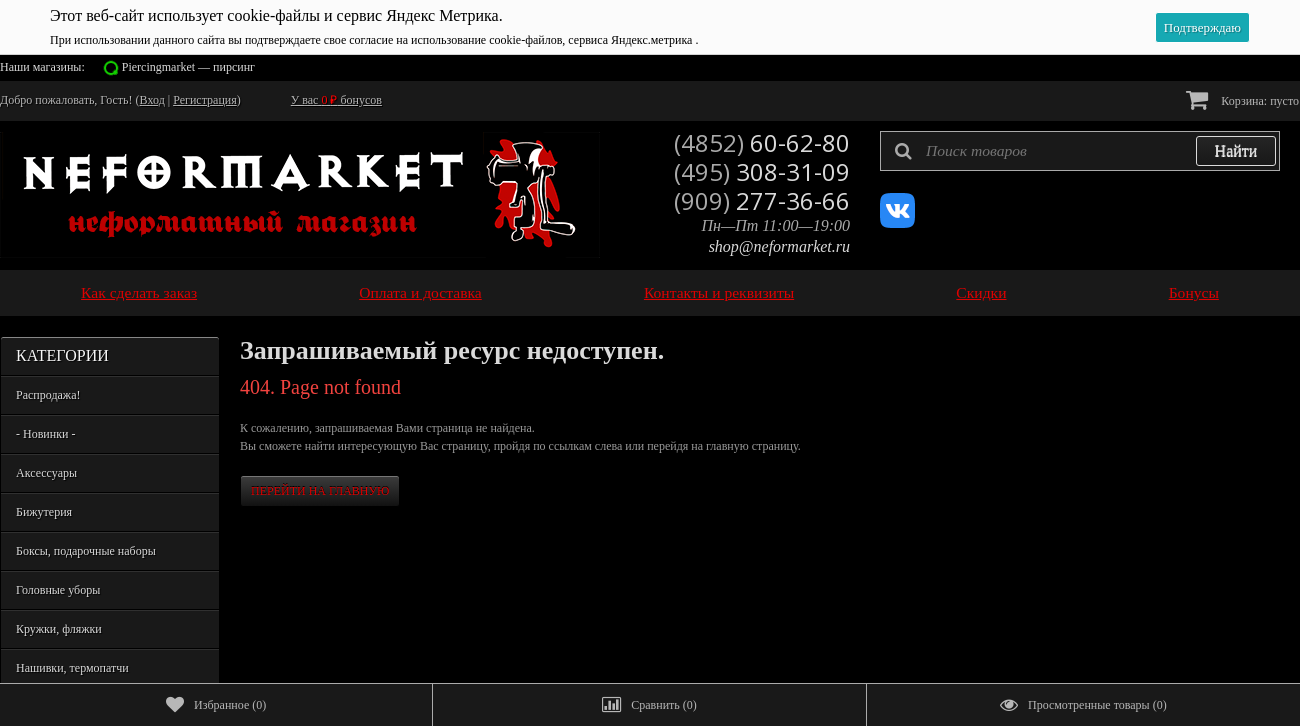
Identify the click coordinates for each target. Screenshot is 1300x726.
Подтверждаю (1202, 27)
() (216, 705)
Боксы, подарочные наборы (86, 551)
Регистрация (205, 100)
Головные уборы (58, 590)
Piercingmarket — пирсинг (188, 67)
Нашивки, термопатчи (72, 668)
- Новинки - (45, 434)
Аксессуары (46, 473)
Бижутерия (44, 512)
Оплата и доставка (420, 292)
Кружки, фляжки (59, 629)
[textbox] (1080, 151)
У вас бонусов (336, 100)
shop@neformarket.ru (779, 246)
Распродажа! (48, 395)
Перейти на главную (320, 491)
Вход (152, 100)
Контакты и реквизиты (719, 292)
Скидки (981, 292)
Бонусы (1194, 292)
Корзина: (1242, 99)
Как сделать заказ (139, 292)
